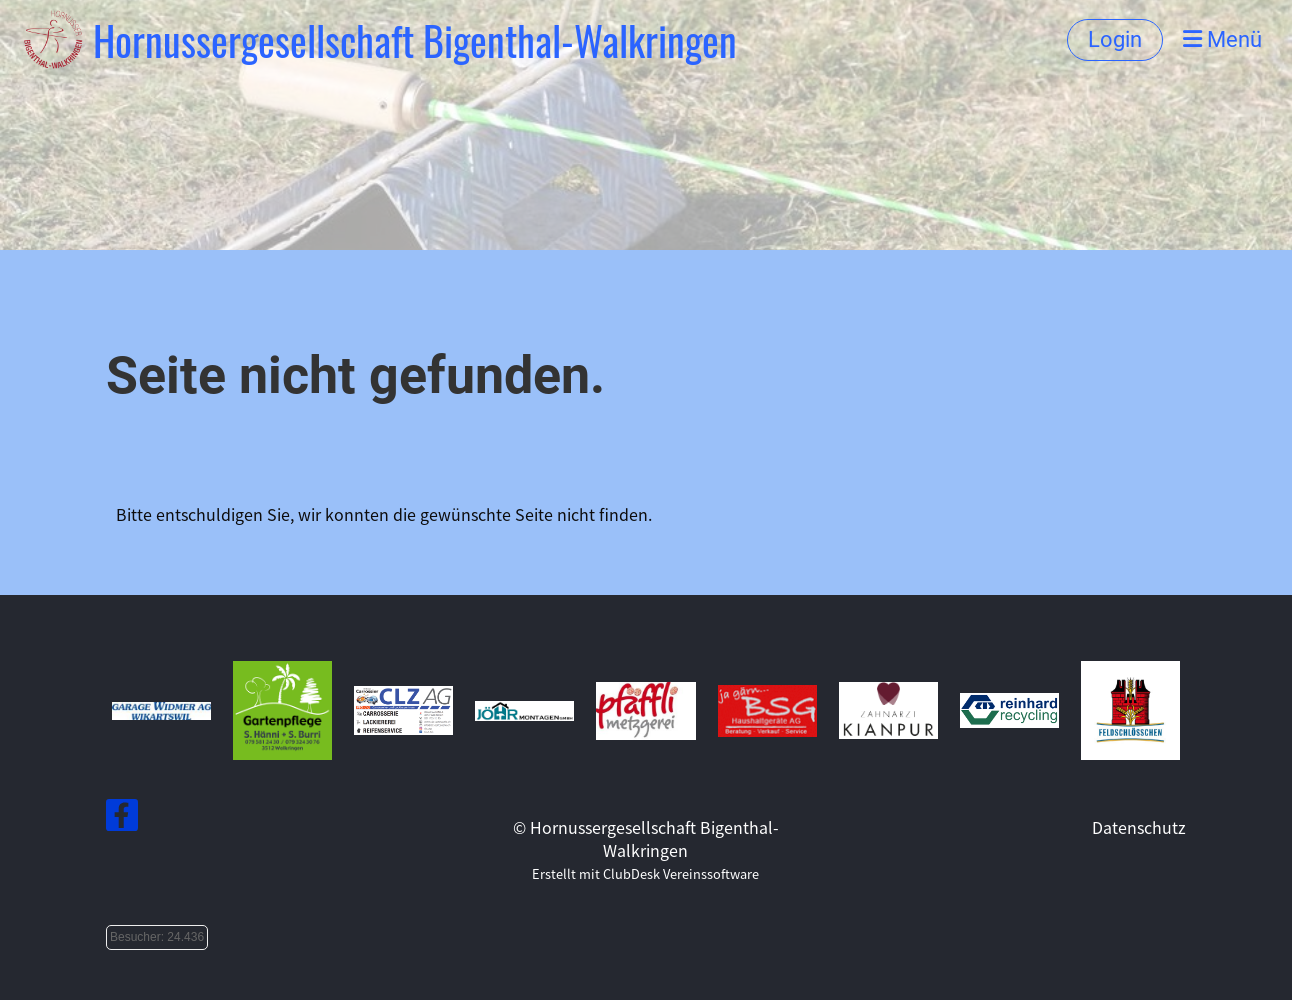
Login (1115, 39)
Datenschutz (1139, 827)
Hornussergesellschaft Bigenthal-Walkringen (415, 40)
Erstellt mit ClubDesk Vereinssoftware (645, 873)
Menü (1222, 39)
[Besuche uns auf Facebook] (122, 817)
